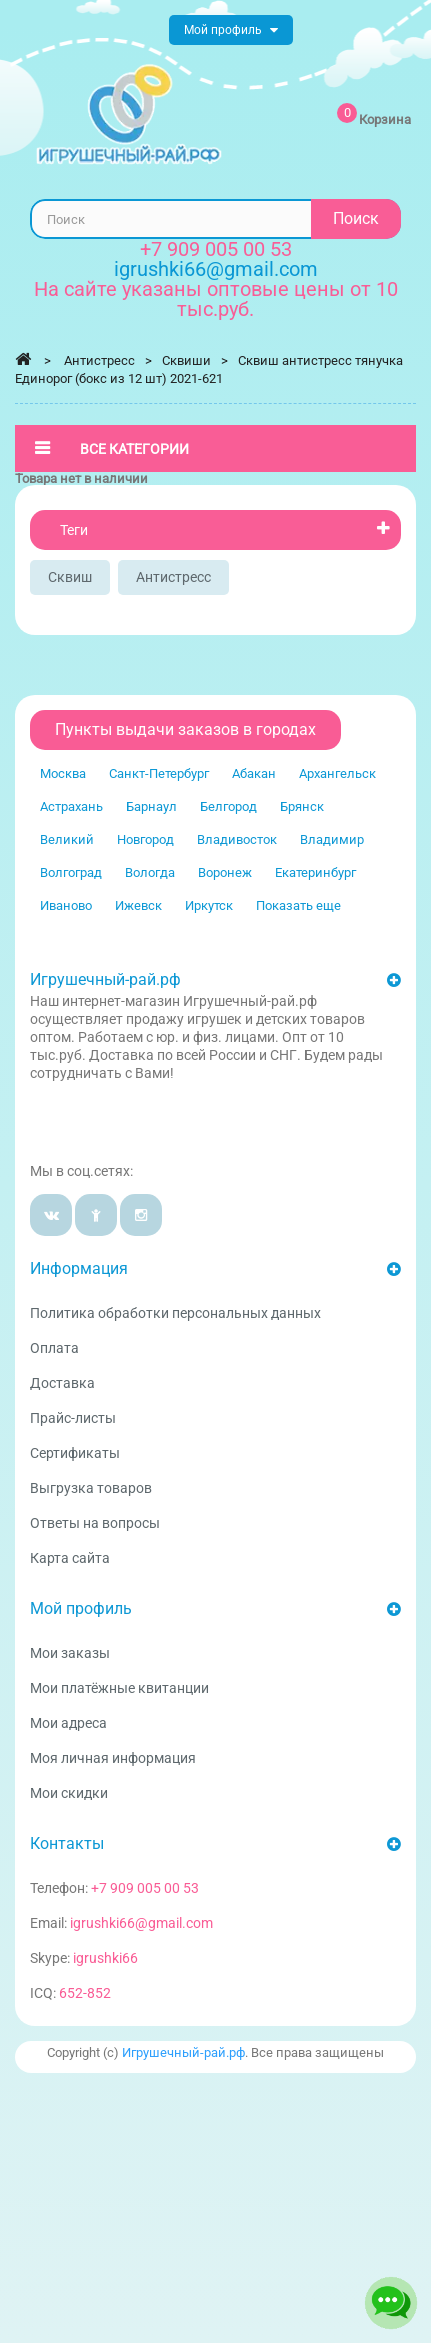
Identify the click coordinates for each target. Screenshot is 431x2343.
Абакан (254, 773)
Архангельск (337, 773)
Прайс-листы (73, 1418)
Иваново (66, 905)
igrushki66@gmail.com (141, 1923)
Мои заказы (70, 1653)
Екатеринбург (315, 872)
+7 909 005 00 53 (216, 249)
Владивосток (237, 839)
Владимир (332, 839)
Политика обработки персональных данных (175, 1313)
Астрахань (71, 806)
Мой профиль (81, 1608)
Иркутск (209, 905)
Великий (67, 839)
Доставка (62, 1383)
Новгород (145, 839)
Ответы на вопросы (95, 1523)
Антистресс (173, 577)
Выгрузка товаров (91, 1488)
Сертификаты (75, 1453)
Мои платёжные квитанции (119, 1688)
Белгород (228, 806)
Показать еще (298, 905)
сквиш (70, 577)
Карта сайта (70, 1558)
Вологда (150, 872)
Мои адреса (68, 1723)
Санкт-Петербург (159, 773)
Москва (63, 773)
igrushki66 (105, 1958)
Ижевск (138, 905)
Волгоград (71, 872)
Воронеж (225, 872)
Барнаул (151, 806)
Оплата (54, 1348)
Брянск (302, 806)
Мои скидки (69, 1793)
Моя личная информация (113, 1758)
